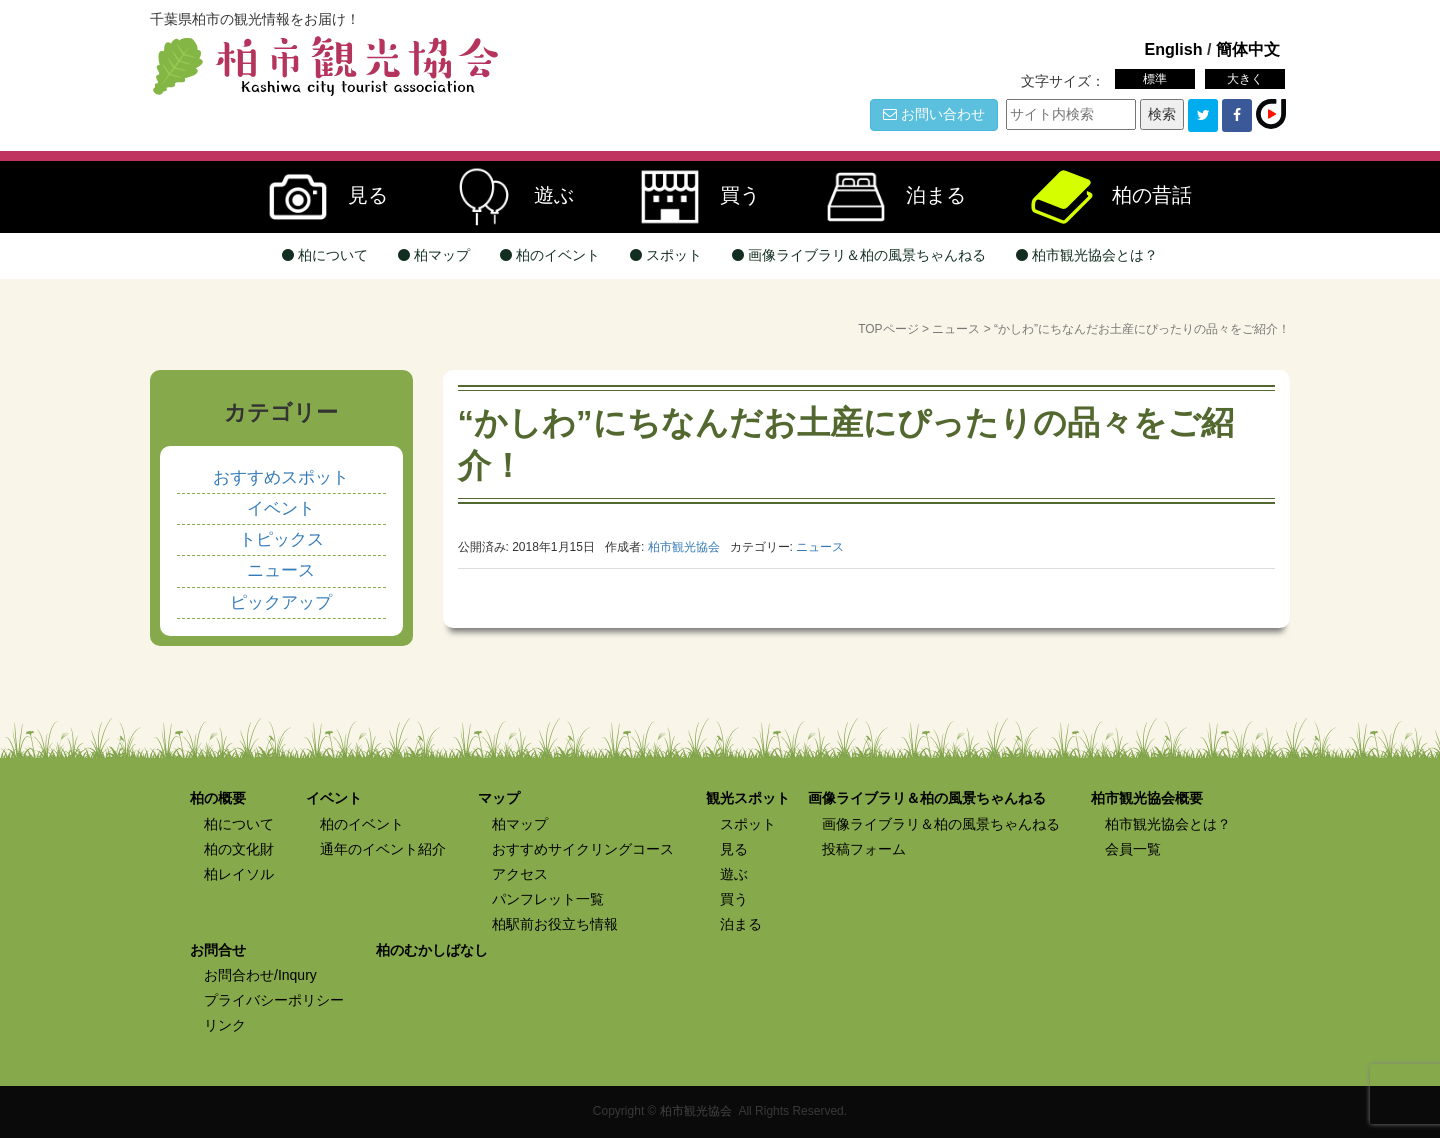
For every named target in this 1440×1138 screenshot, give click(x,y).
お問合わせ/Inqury (260, 975)
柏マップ (434, 255)
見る (318, 197)
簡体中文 (1248, 49)
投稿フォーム (864, 849)
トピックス (281, 539)
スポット (666, 255)
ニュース (956, 329)
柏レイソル (239, 874)
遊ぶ (504, 197)
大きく (1245, 79)
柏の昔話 (1102, 197)
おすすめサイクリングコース (583, 849)
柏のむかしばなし (432, 950)
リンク (225, 1025)
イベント (281, 508)
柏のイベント (550, 255)
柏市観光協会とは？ (1087, 255)
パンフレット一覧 (548, 899)
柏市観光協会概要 (1147, 798)
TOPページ (888, 329)
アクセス (520, 874)
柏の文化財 (239, 849)
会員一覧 (1133, 849)
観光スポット (748, 798)
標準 (1155, 79)
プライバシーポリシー (274, 1000)
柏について (325, 255)
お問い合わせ (934, 114)
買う (690, 197)
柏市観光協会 (696, 1111)
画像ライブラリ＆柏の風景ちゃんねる (859, 255)
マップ (499, 798)
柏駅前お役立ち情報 (555, 924)
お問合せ (218, 950)
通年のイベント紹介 (383, 849)
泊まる (886, 197)
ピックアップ (281, 602)
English (1173, 49)
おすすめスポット (281, 477)
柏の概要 (218, 798)
